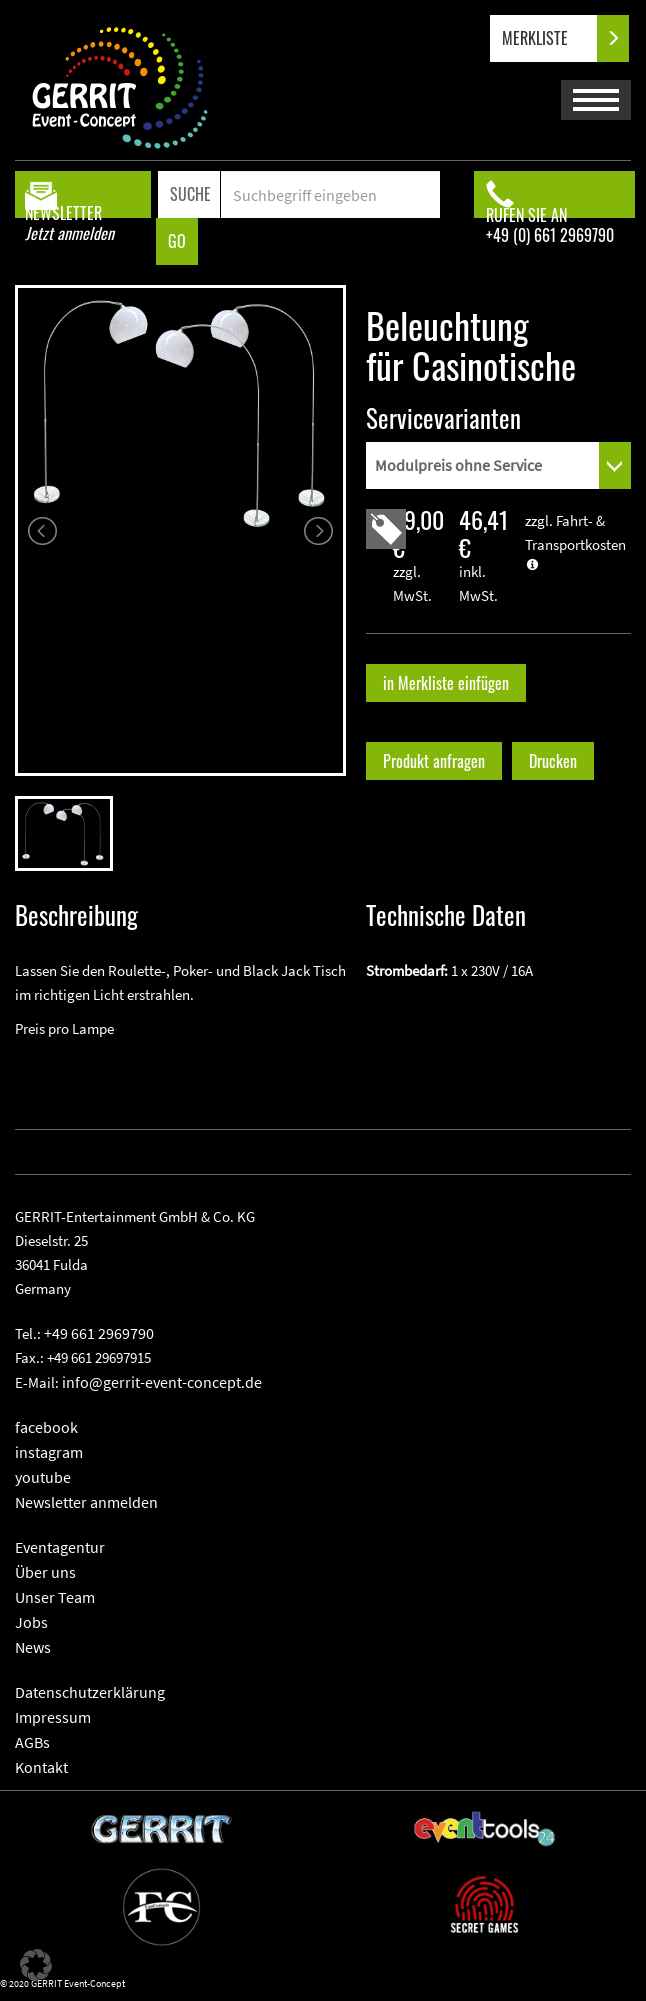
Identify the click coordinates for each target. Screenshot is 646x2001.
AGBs (32, 1742)
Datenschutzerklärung (90, 1692)
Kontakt (41, 1767)
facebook (46, 1427)
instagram (49, 1452)
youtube (43, 1477)
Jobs (31, 1622)
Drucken (553, 761)
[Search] (330, 194)
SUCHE (190, 194)
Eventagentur (60, 1547)
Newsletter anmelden (86, 1502)
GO (177, 241)
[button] (36, 1965)
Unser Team (55, 1597)
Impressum (53, 1717)
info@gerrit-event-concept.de (162, 1382)
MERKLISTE (551, 38)
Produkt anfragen (434, 761)
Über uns (45, 1572)
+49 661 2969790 (99, 1333)
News (33, 1647)
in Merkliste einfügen (446, 683)
